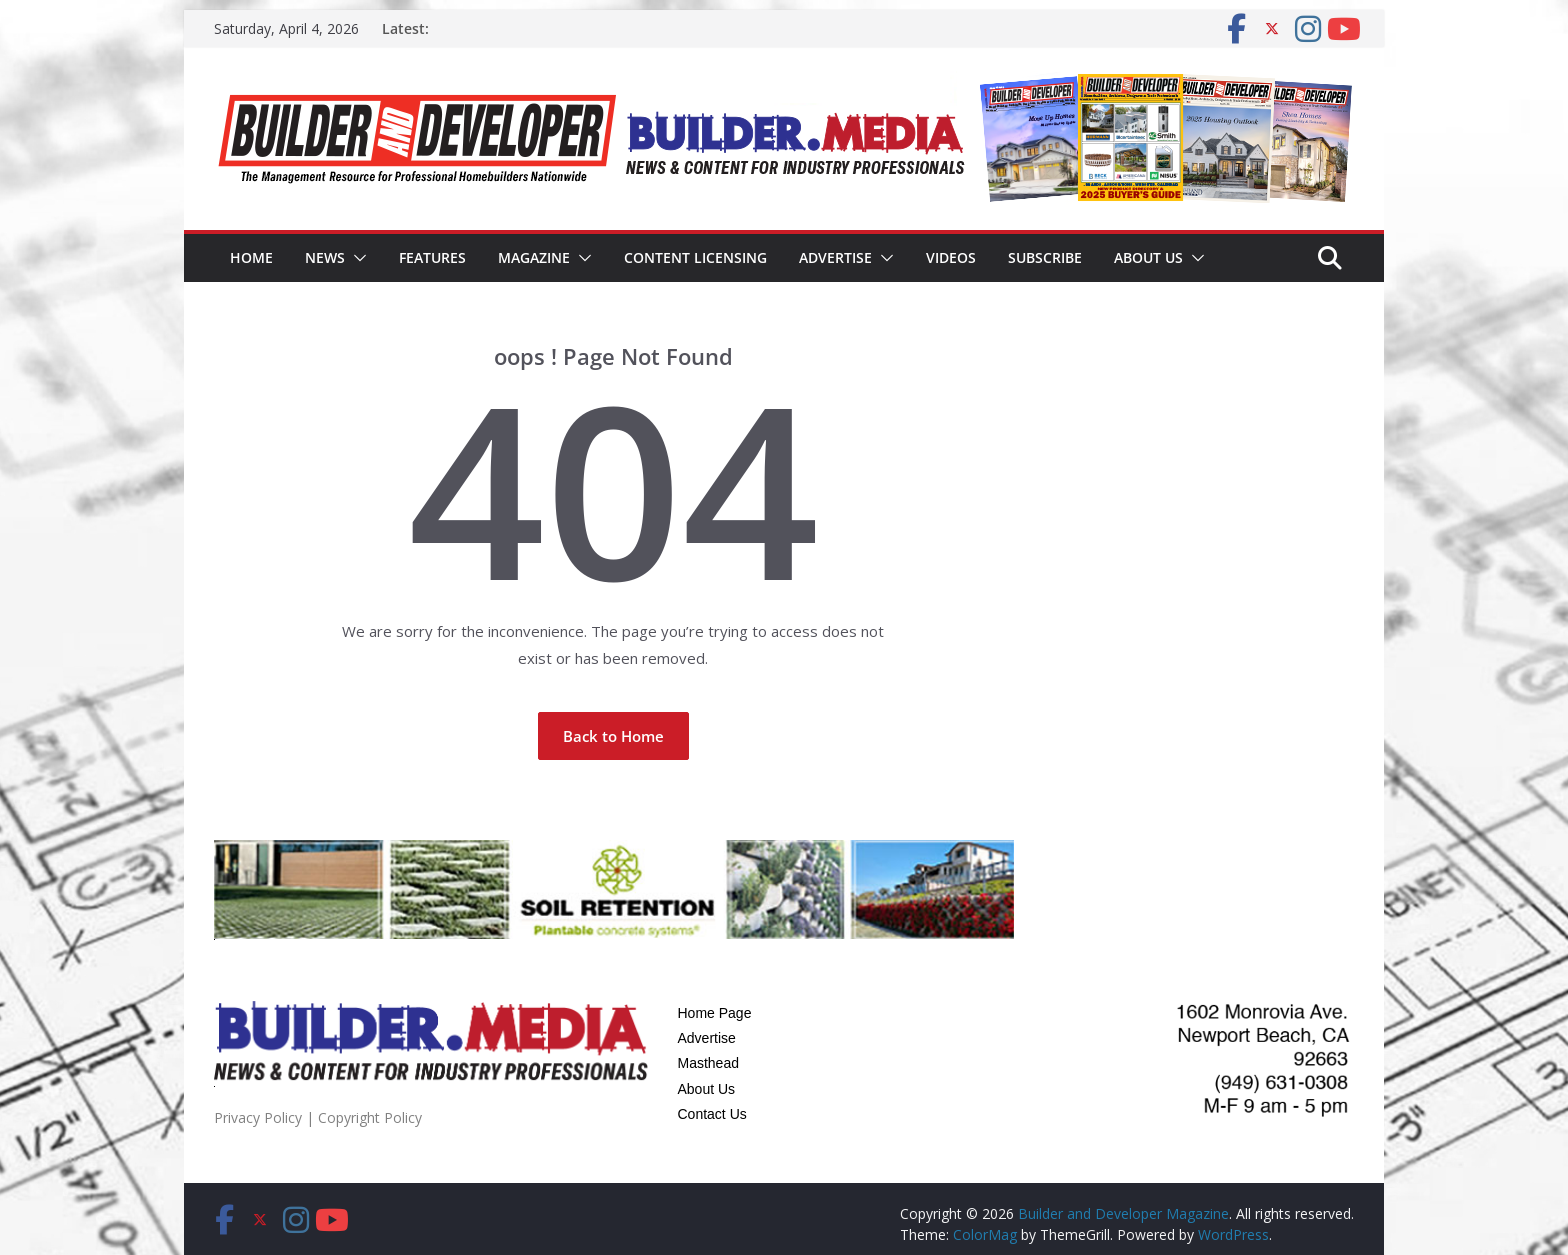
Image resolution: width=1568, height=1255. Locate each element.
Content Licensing (695, 257)
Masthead (708, 1063)
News (325, 257)
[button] (356, 258)
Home (251, 257)
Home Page (715, 1013)
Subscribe (1045, 257)
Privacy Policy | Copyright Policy (318, 1117)
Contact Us (712, 1114)
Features (432, 257)
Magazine (534, 257)
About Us (1148, 257)
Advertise (835, 257)
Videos (951, 257)
